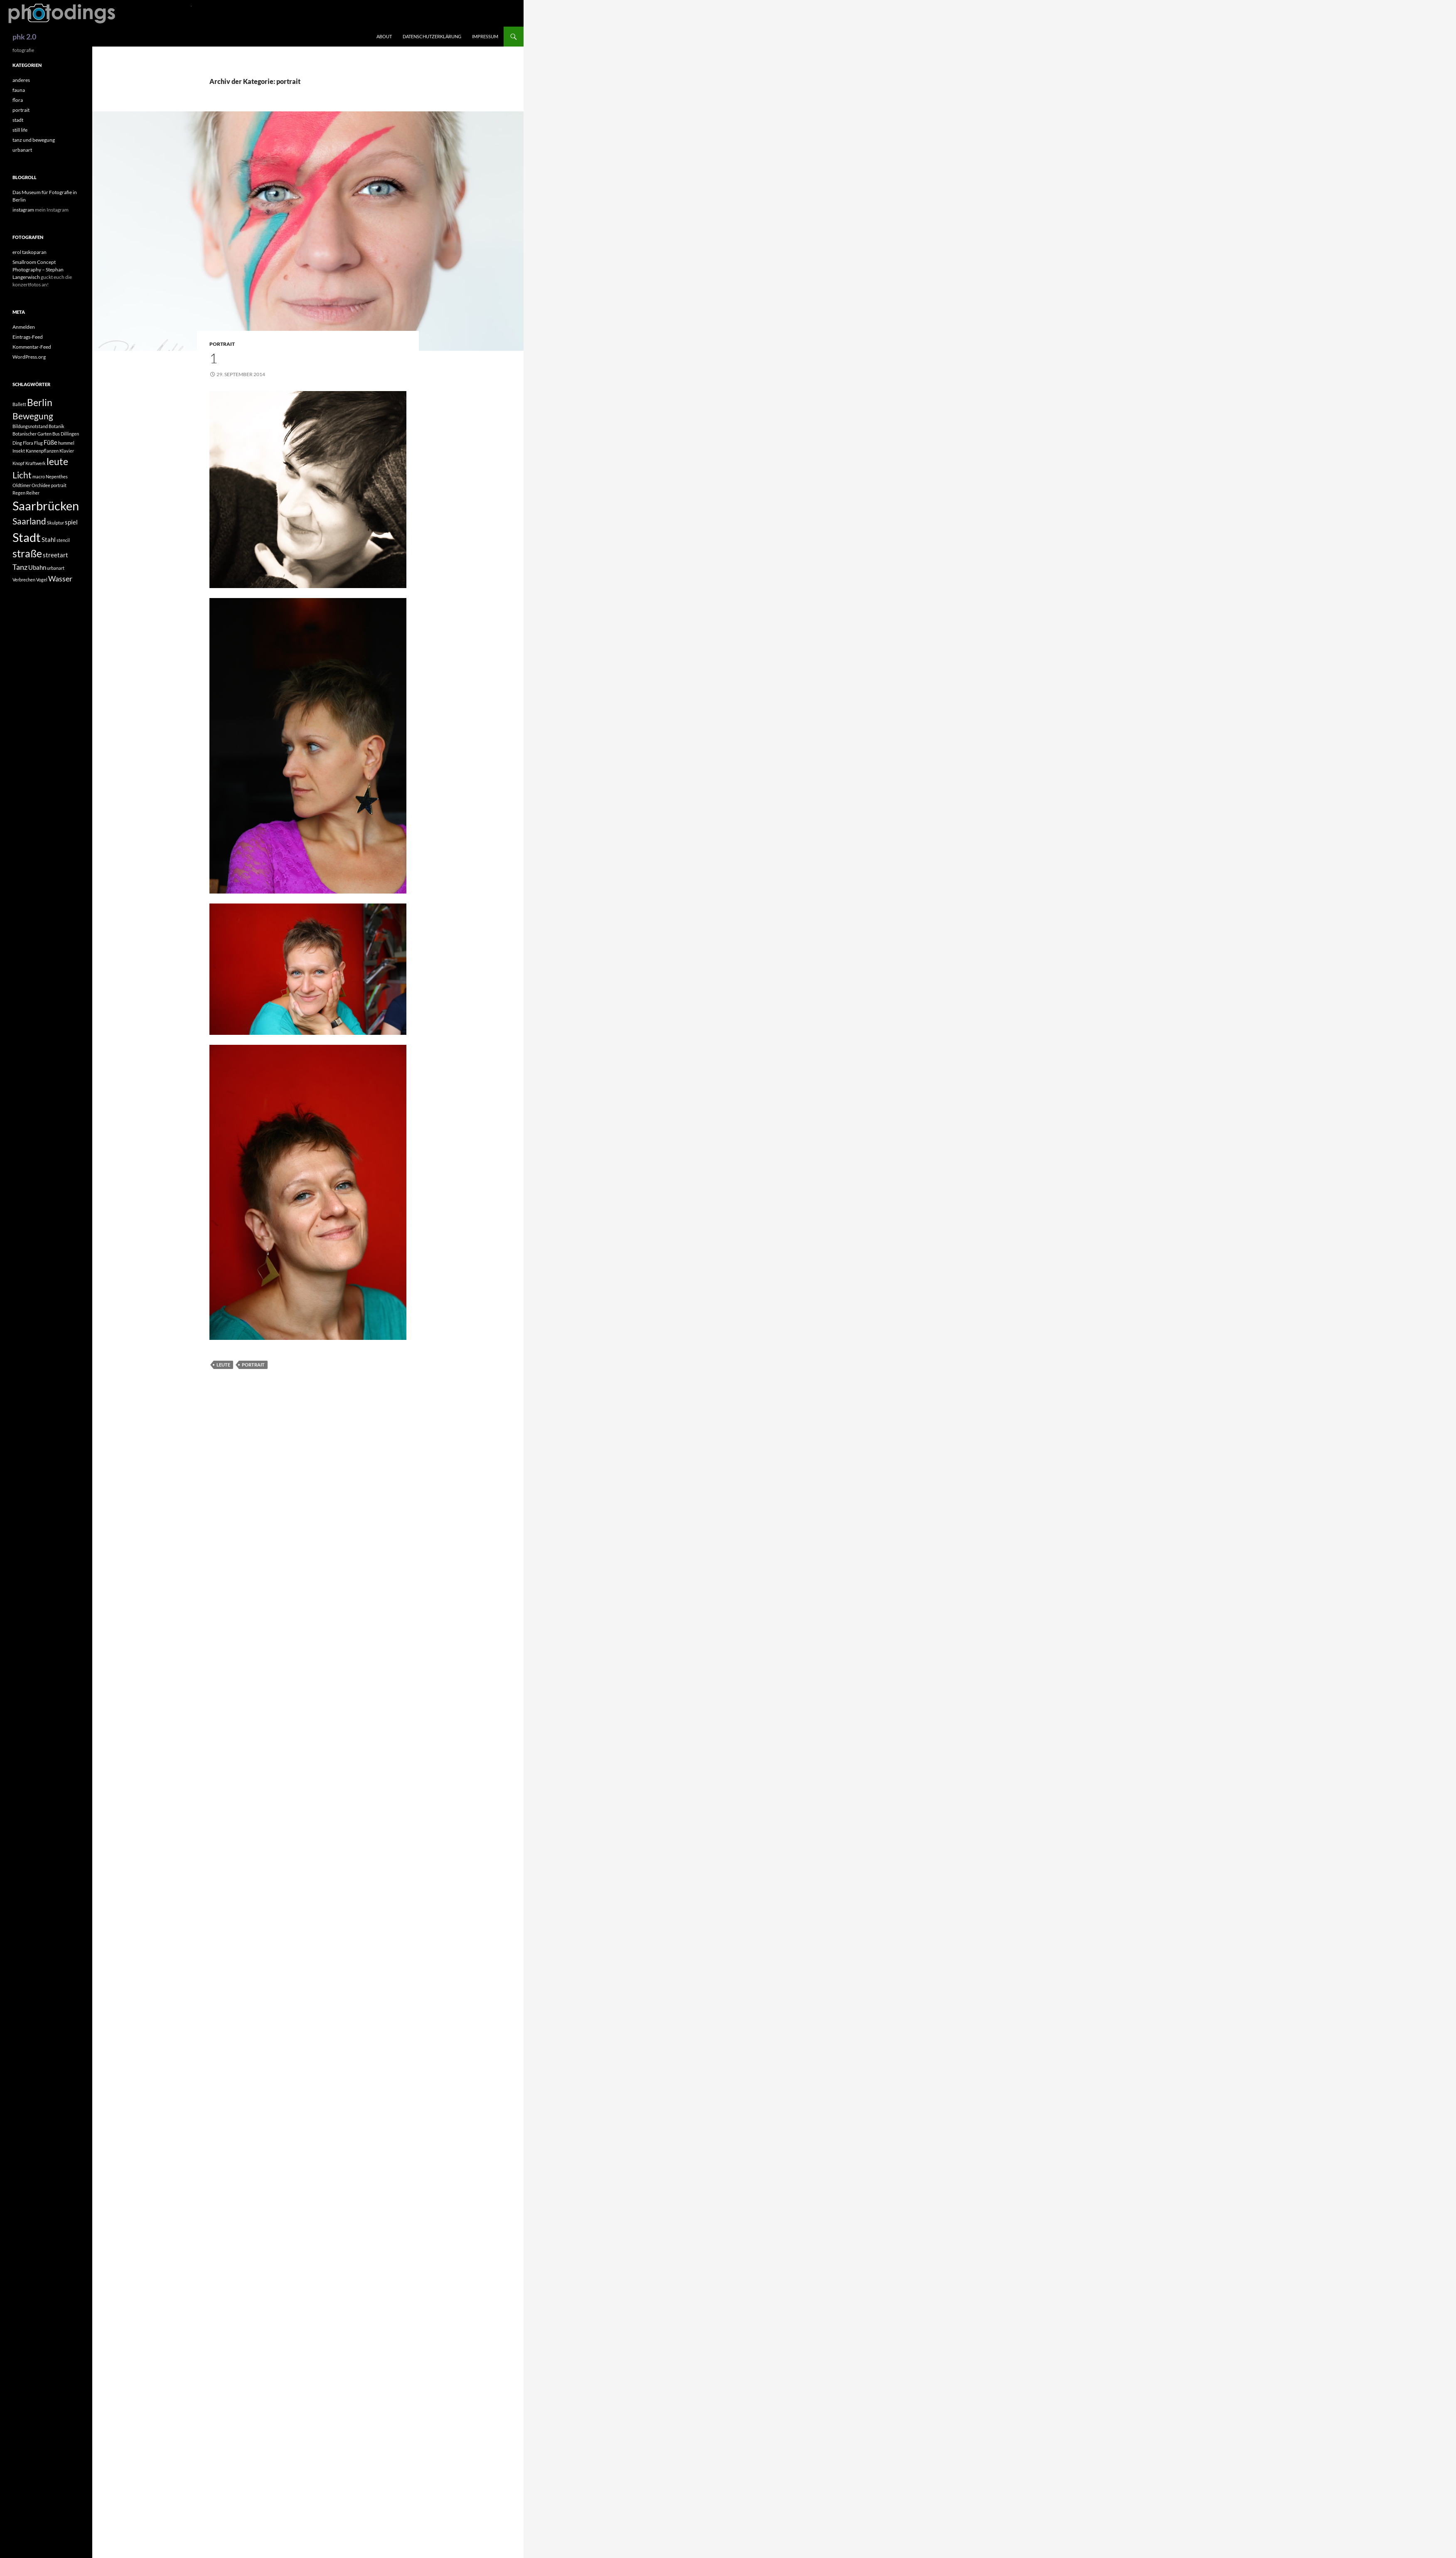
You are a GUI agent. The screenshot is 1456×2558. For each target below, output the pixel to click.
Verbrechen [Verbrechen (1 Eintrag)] (23, 579)
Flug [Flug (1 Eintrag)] (38, 443)
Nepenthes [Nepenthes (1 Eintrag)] (57, 476)
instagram (23, 210)
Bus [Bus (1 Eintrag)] (56, 433)
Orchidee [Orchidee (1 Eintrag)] (41, 485)
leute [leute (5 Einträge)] (57, 461)
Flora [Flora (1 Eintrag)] (28, 443)
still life (19, 130)
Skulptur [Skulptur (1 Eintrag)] (55, 522)
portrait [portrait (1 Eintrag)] (58, 485)
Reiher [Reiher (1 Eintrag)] (32, 492)
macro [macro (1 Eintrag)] (38, 476)
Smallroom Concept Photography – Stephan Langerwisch (38, 269)
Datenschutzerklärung (432, 36)
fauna (18, 90)
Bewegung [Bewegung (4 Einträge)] (32, 416)
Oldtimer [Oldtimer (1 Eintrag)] (21, 485)
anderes (21, 80)
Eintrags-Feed (27, 337)
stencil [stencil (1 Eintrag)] (63, 540)
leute (223, 1364)
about (384, 36)
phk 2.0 (24, 36)
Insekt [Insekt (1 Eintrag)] (18, 450)
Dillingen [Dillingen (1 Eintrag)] (70, 433)
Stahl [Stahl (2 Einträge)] (49, 539)
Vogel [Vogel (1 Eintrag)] (41, 579)
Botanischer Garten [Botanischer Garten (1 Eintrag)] (32, 433)
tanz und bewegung (33, 140)
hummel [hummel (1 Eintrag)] (66, 443)
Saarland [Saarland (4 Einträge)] (29, 521)
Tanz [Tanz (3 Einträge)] (19, 566)
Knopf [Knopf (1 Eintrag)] (18, 463)
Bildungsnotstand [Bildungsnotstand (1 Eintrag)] (30, 426)
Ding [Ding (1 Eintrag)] (17, 443)
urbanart (22, 150)
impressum (485, 36)
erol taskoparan (29, 252)
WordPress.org (29, 357)
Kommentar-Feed (31, 347)
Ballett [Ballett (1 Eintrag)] (19, 404)
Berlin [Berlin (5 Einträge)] (39, 402)
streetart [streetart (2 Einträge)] (55, 555)
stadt (17, 120)
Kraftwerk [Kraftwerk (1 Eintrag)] (35, 463)
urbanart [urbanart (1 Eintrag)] (55, 568)
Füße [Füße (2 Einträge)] (50, 442)
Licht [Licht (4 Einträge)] (22, 475)
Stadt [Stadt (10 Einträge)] (26, 537)
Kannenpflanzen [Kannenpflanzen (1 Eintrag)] (42, 450)
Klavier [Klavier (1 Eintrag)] (66, 450)
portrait (222, 344)
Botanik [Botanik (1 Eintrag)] (56, 426)
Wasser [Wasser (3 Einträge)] (60, 578)
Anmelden (23, 327)
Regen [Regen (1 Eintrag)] (18, 492)
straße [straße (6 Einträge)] (27, 553)
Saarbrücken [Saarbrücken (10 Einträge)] (45, 505)
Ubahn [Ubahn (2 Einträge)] (37, 567)
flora (17, 100)
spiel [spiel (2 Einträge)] (71, 522)
